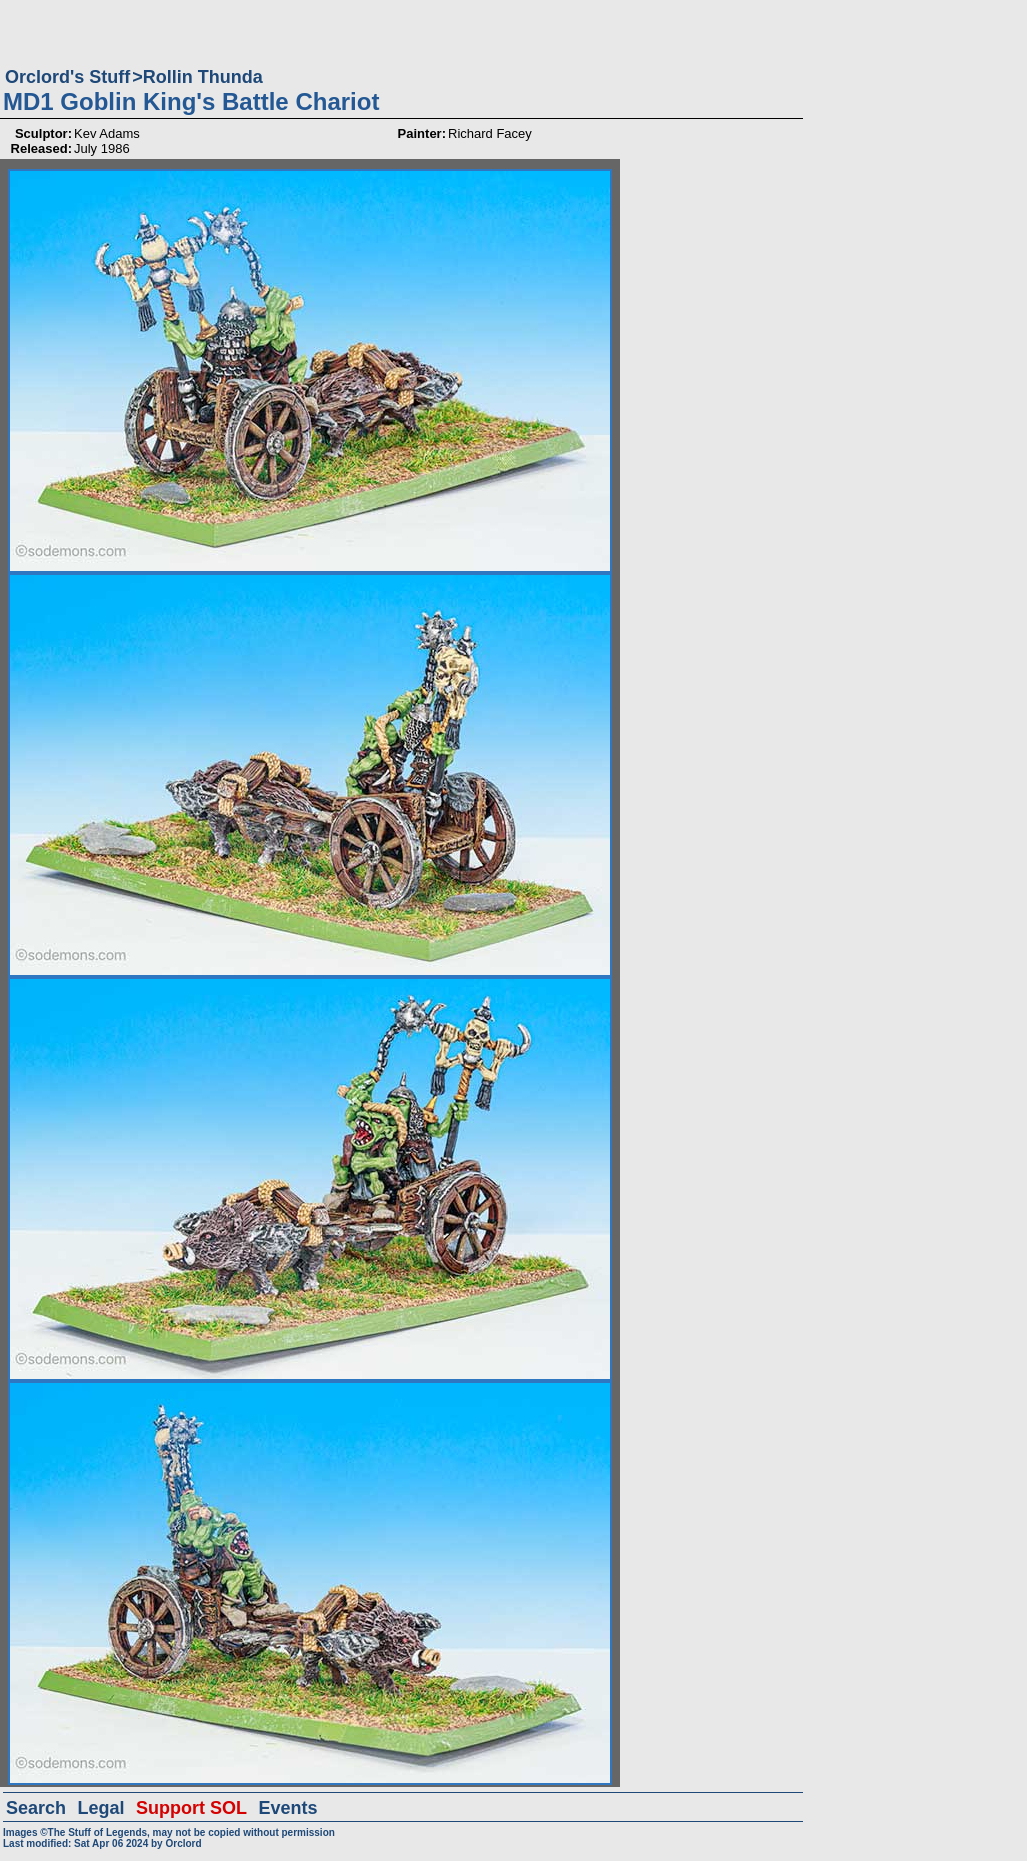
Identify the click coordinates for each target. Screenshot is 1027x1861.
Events (287, 1808)
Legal (101, 1808)
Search (36, 1808)
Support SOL (191, 1808)
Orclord (183, 1843)
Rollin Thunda (203, 77)
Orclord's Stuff (67, 77)
